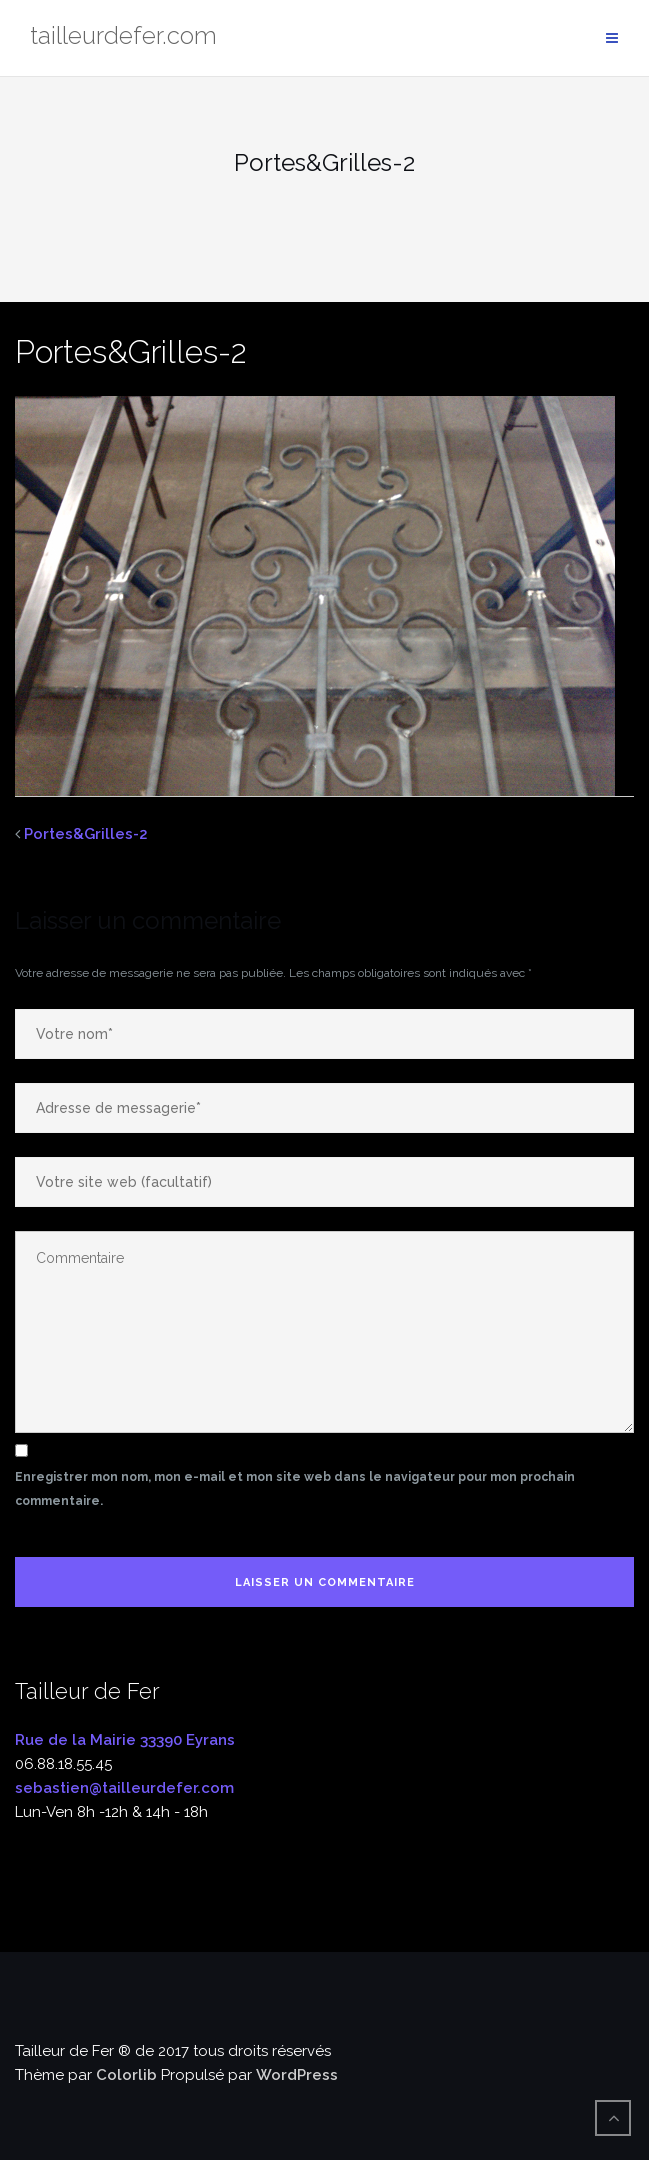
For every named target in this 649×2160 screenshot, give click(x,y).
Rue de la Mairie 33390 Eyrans (125, 1740)
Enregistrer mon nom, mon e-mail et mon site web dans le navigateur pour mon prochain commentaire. (295, 1489)
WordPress (297, 2075)
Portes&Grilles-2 (86, 834)
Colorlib (126, 2075)
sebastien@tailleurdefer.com (124, 1788)
